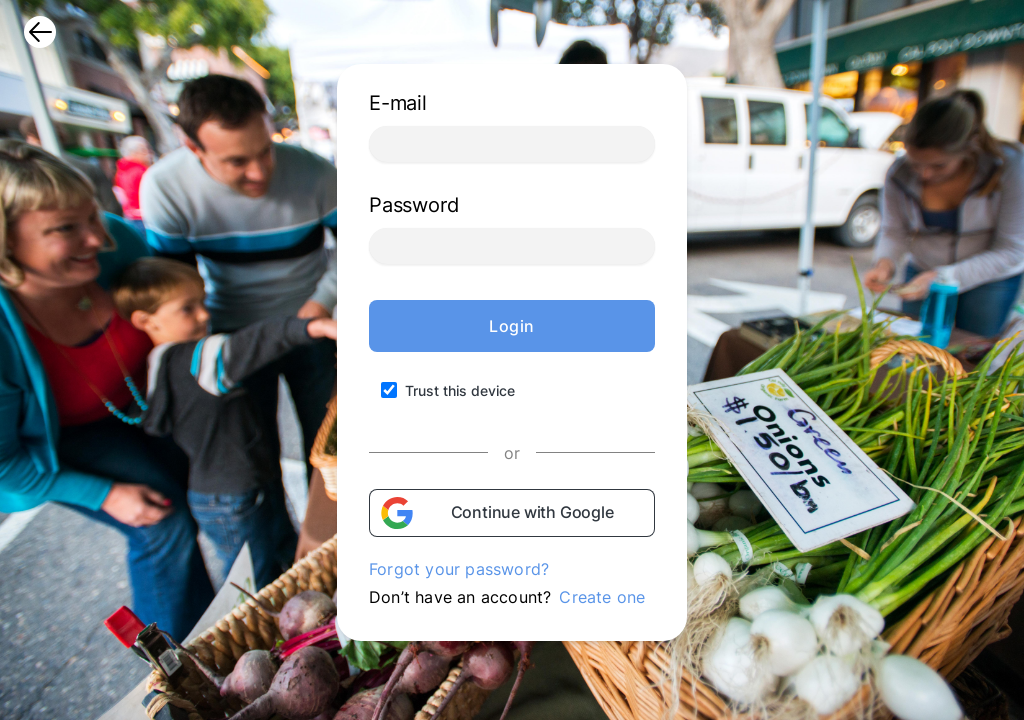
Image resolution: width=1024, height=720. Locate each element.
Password (413, 205)
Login (512, 326)
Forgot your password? (459, 569)
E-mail (398, 103)
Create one (602, 597)
